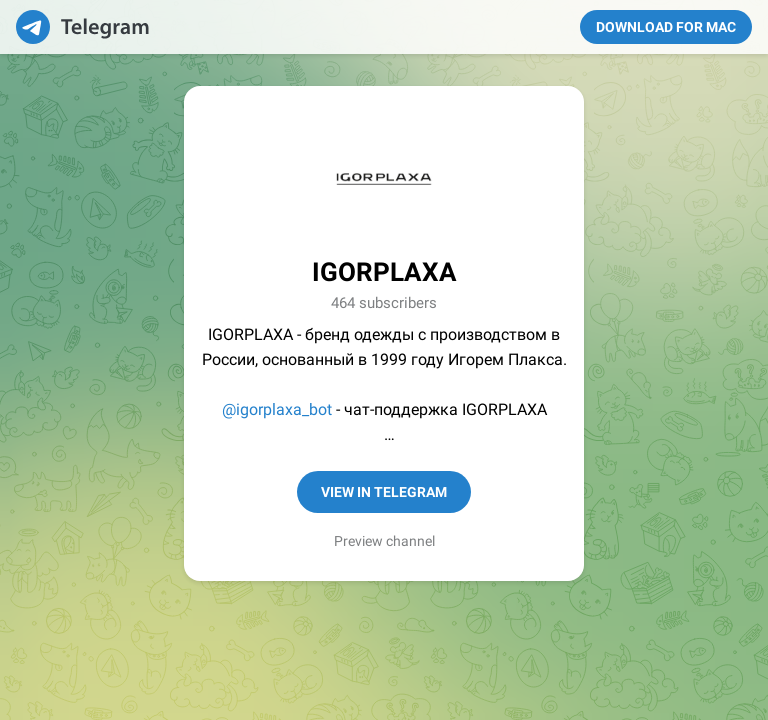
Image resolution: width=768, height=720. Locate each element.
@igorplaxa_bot (277, 409)
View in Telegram (384, 492)
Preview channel (384, 541)
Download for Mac (666, 27)
